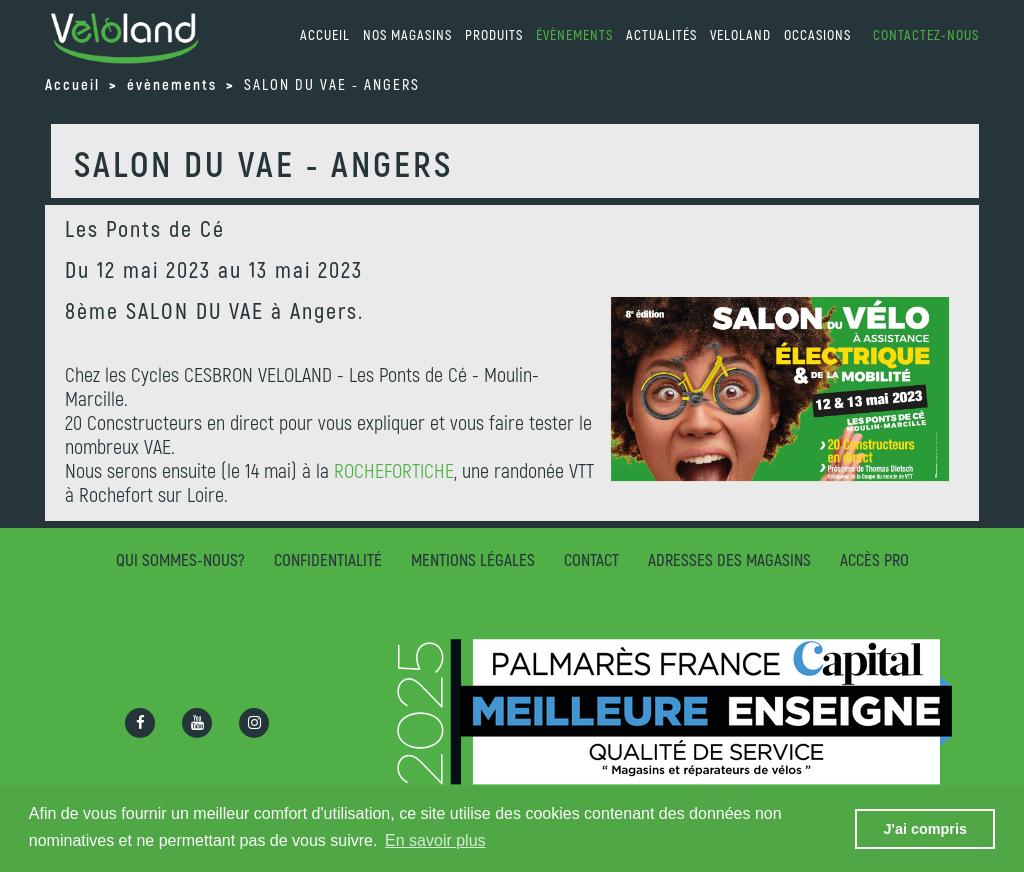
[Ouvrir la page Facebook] (140, 723)
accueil (325, 34)
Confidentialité (328, 559)
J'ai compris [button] (924, 829)
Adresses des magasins (729, 559)
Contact (591, 559)
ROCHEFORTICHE (394, 470)
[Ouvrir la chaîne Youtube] (197, 723)
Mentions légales (473, 559)
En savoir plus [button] (435, 840)
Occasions (817, 34)
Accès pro (874, 559)
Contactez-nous (926, 34)
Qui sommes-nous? (180, 559)
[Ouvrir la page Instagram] (254, 723)
